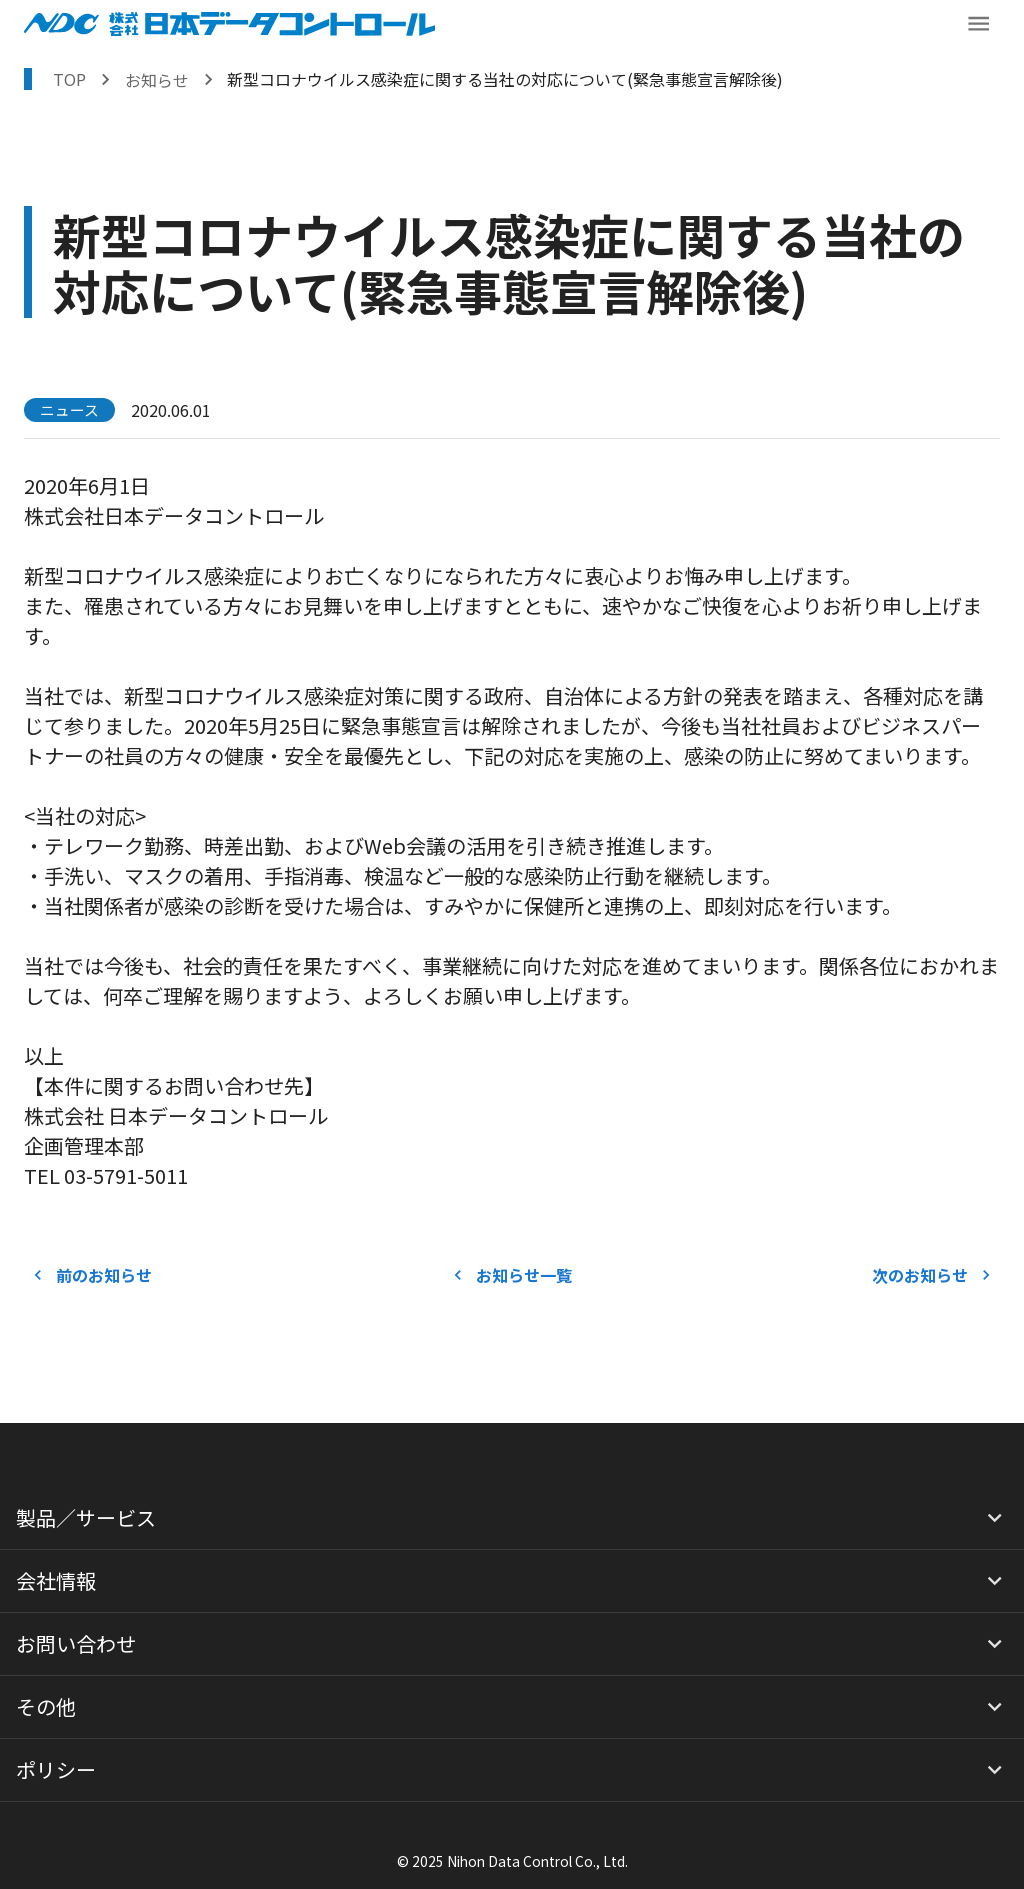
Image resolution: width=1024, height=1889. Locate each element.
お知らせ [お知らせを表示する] (157, 80)
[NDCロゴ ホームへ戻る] (229, 24)
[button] (512, 1518)
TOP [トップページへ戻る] (69, 79)
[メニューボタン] (978, 23)
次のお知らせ (932, 1275)
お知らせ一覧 (512, 1275)
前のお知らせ (92, 1275)
